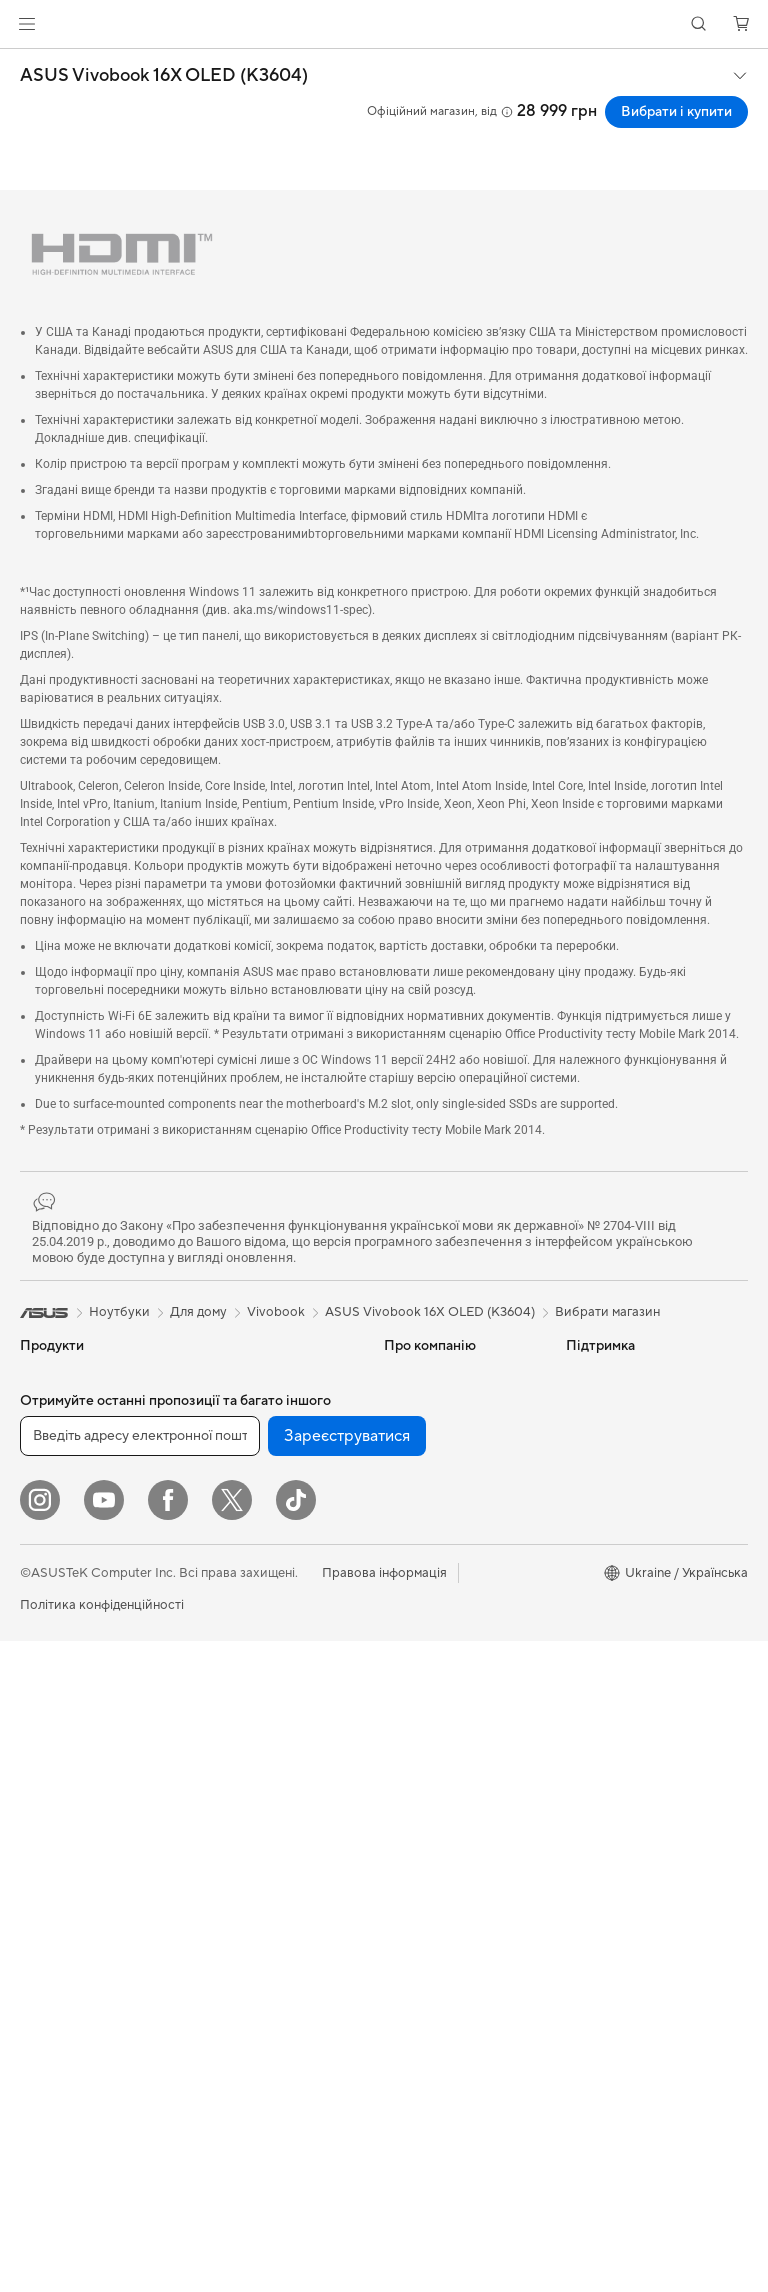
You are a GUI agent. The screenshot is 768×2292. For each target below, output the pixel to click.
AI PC (583, 1376)
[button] (27, 24)
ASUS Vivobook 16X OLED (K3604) (164, 76)
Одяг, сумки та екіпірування (242, 1930)
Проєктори (55, 1709)
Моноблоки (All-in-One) (92, 1739)
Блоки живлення (71, 1980)
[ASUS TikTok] (296, 2151)
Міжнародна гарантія (448, 1752)
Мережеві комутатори (266, 1619)
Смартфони (55, 1407)
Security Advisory (436, 1812)
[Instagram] (40, 2151)
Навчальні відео (432, 1722)
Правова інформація (384, 2224)
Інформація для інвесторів (430, 1444)
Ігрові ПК (48, 1769)
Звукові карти (63, 2010)
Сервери (225, 1649)
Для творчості (63, 1528)
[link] (384, 24)
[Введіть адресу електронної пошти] (140, 2087)
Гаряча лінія (420, 1602)
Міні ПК (43, 1799)
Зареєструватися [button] (347, 2087)
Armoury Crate (610, 1586)
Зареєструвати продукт (457, 1662)
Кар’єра (408, 1512)
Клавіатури (232, 1802)
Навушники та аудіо (259, 1862)
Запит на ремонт (434, 1632)
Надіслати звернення (448, 1572)
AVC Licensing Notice (630, 1496)
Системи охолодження (90, 1950)
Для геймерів (60, 1588)
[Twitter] (232, 2151)
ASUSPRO (597, 1436)
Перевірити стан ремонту (462, 1692)
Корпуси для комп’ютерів (97, 1920)
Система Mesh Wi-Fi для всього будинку (272, 1581)
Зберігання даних (251, 1406)
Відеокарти (55, 1890)
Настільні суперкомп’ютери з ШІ (266, 1733)
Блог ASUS (599, 1526)
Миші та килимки (250, 1832)
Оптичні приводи (250, 1376)
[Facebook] (168, 2151)
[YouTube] (104, 2151)
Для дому (48, 1468)
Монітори (50, 1679)
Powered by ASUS (620, 1466)
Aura (580, 1616)
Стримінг (225, 1892)
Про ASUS (416, 1376)
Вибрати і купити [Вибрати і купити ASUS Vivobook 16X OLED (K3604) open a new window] (676, 112)
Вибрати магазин (607, 1312)
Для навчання (61, 1558)
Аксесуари (53, 1618)
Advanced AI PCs (617, 1556)
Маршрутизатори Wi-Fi (270, 1543)
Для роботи (56, 1498)
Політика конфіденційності (102, 2256)
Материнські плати (78, 1860)
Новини (408, 1406)
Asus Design (602, 1406)
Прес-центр (420, 1482)
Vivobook (276, 1312)
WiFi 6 (216, 1513)
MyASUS (411, 1782)
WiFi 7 (216, 1483)
